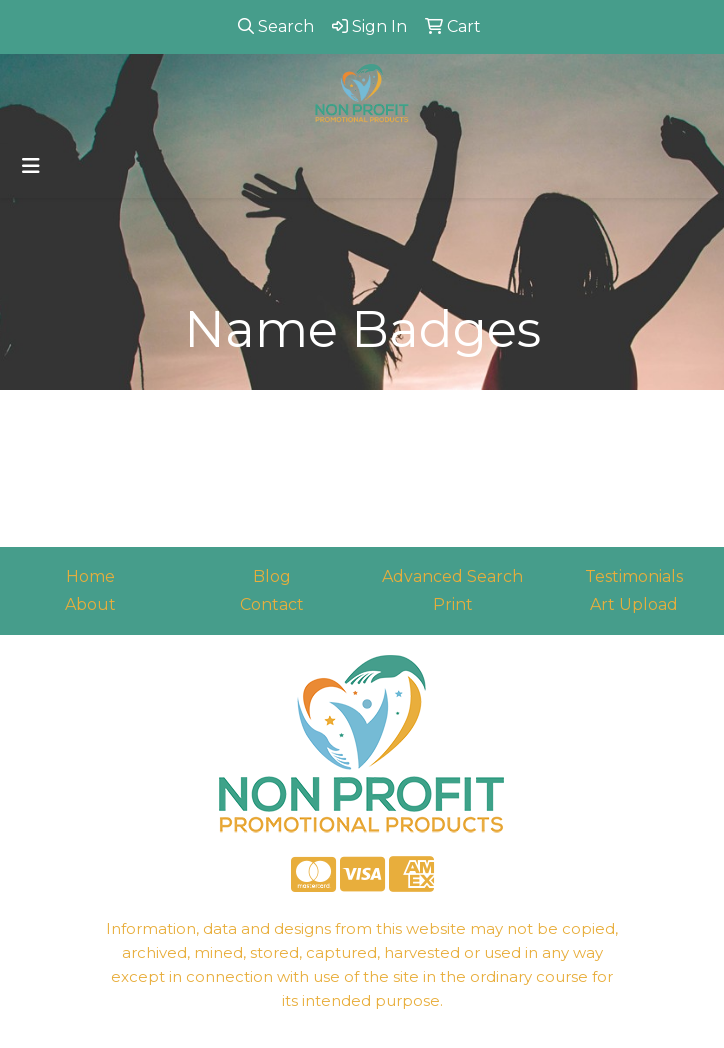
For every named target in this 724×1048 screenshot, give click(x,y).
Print (453, 604)
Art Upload (634, 604)
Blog (272, 576)
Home (90, 576)
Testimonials (634, 576)
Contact (272, 604)
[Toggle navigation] (31, 166)
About (90, 604)
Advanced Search (452, 576)
